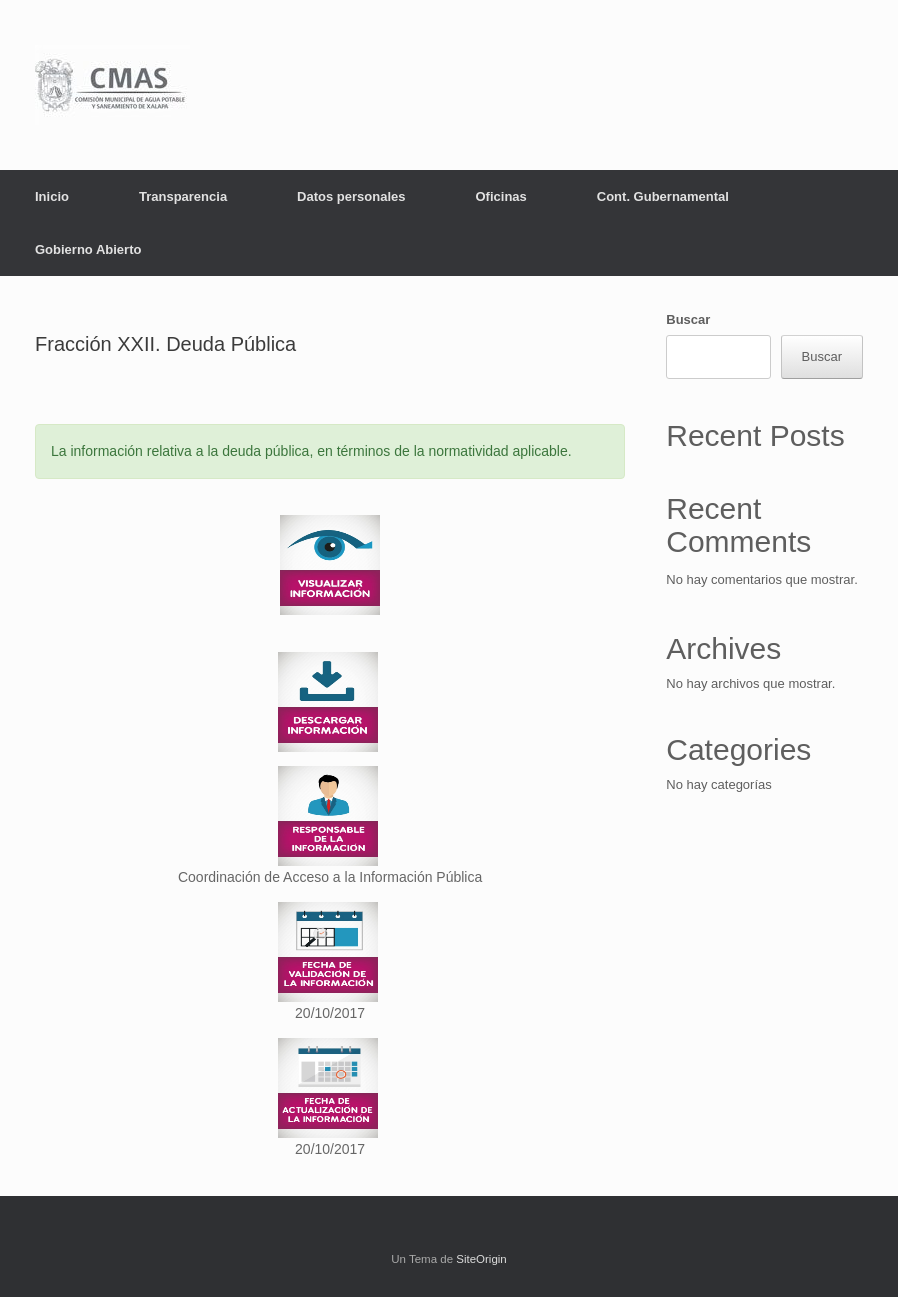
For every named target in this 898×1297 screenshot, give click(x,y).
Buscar (688, 319)
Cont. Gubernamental (663, 196)
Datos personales (351, 196)
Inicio (52, 196)
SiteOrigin (481, 1259)
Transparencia (183, 196)
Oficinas (500, 196)
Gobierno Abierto (88, 249)
